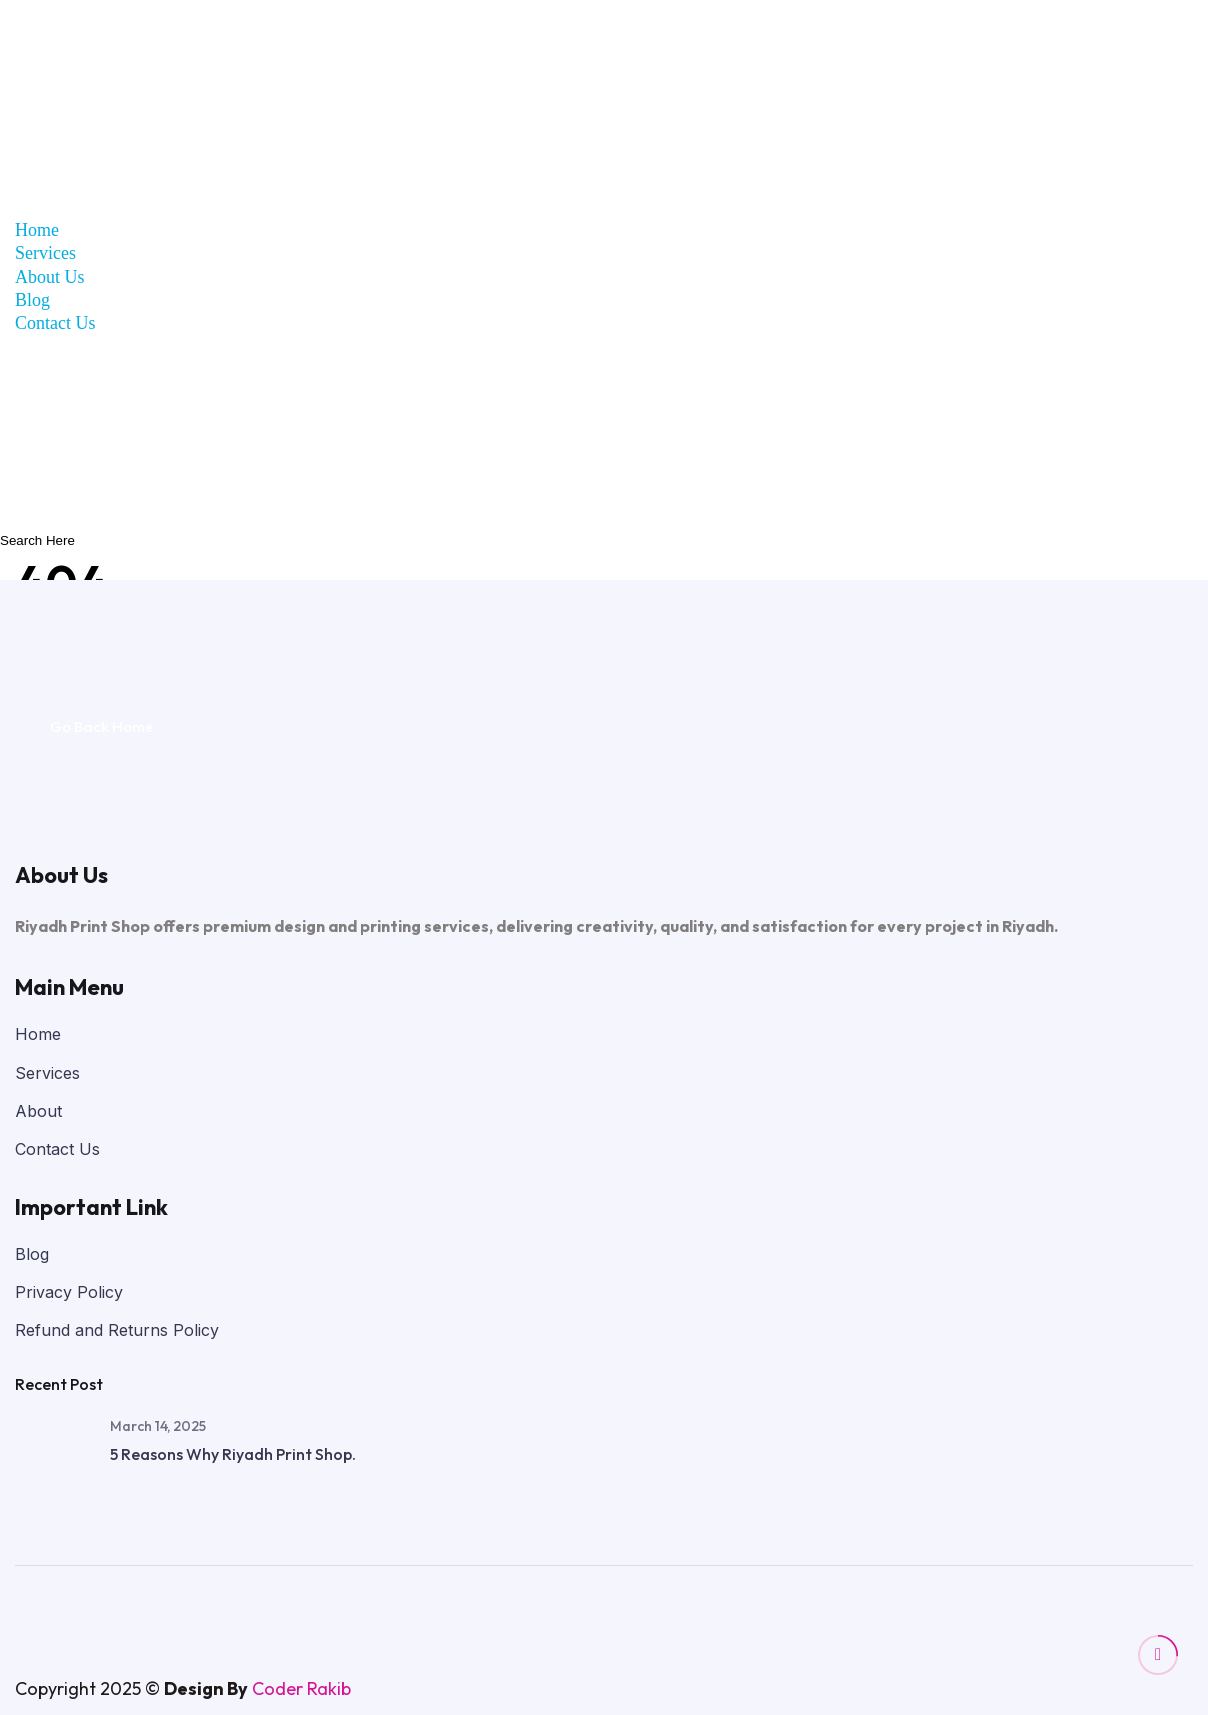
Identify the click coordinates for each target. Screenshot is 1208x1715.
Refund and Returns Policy (117, 1330)
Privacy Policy (69, 1292)
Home (37, 230)
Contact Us (55, 323)
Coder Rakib (301, 1688)
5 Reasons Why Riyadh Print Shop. (233, 1454)
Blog (32, 300)
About (38, 1111)
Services (45, 253)
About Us (50, 277)
